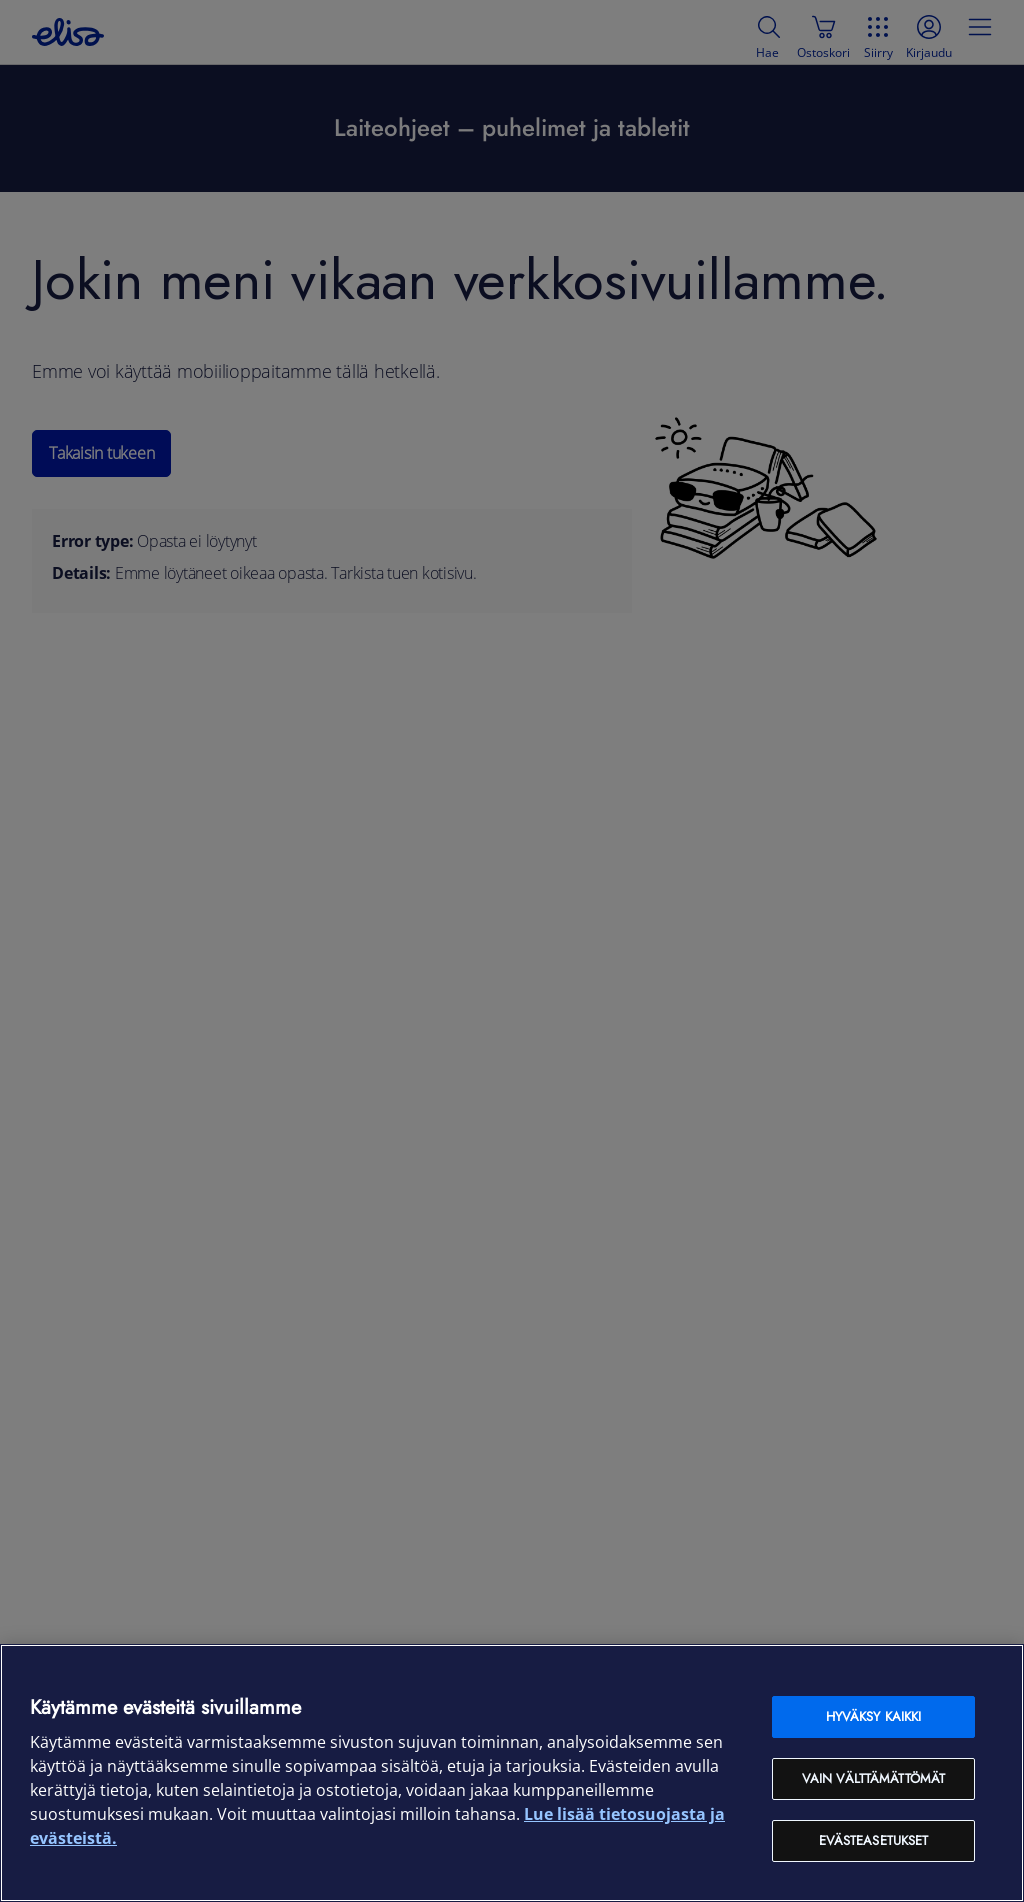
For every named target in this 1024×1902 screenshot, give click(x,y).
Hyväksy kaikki (874, 1716)
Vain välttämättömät (873, 1778)
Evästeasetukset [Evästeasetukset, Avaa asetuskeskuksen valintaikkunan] (874, 1840)
